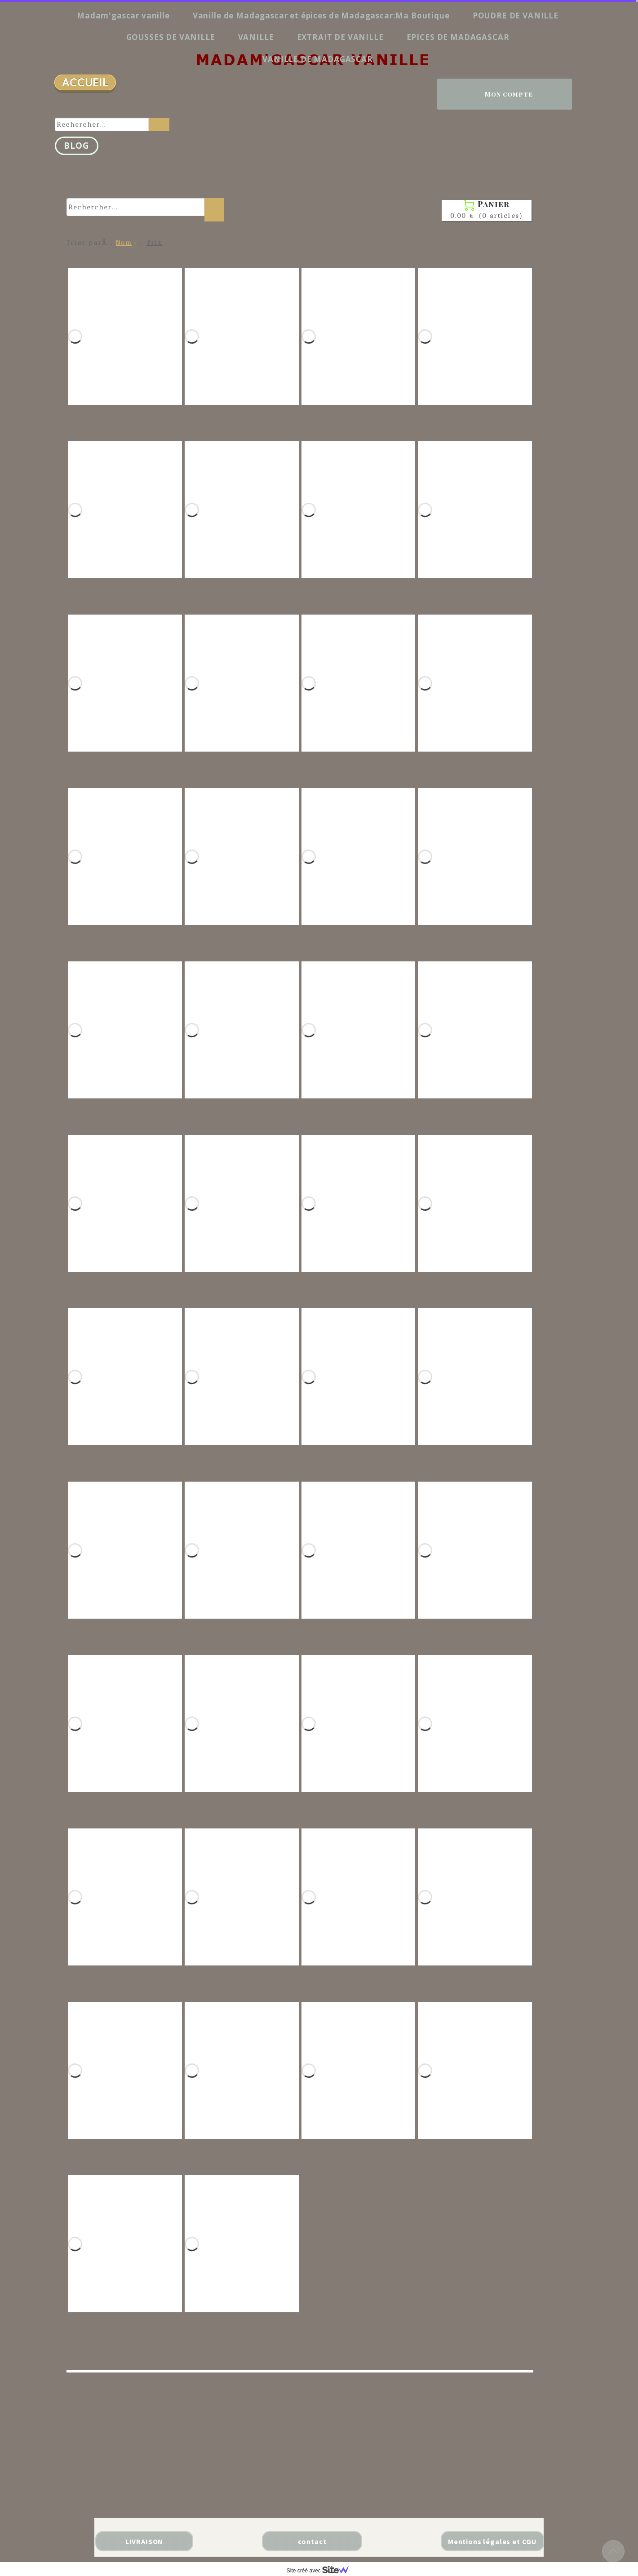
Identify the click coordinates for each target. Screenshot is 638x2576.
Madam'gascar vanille (123, 15)
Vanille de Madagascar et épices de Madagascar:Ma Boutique (321, 15)
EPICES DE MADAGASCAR (458, 37)
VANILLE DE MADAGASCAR (317, 59)
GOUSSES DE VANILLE (170, 37)
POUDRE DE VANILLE (515, 15)
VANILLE (256, 37)
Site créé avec (321, 2570)
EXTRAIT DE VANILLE (340, 37)
